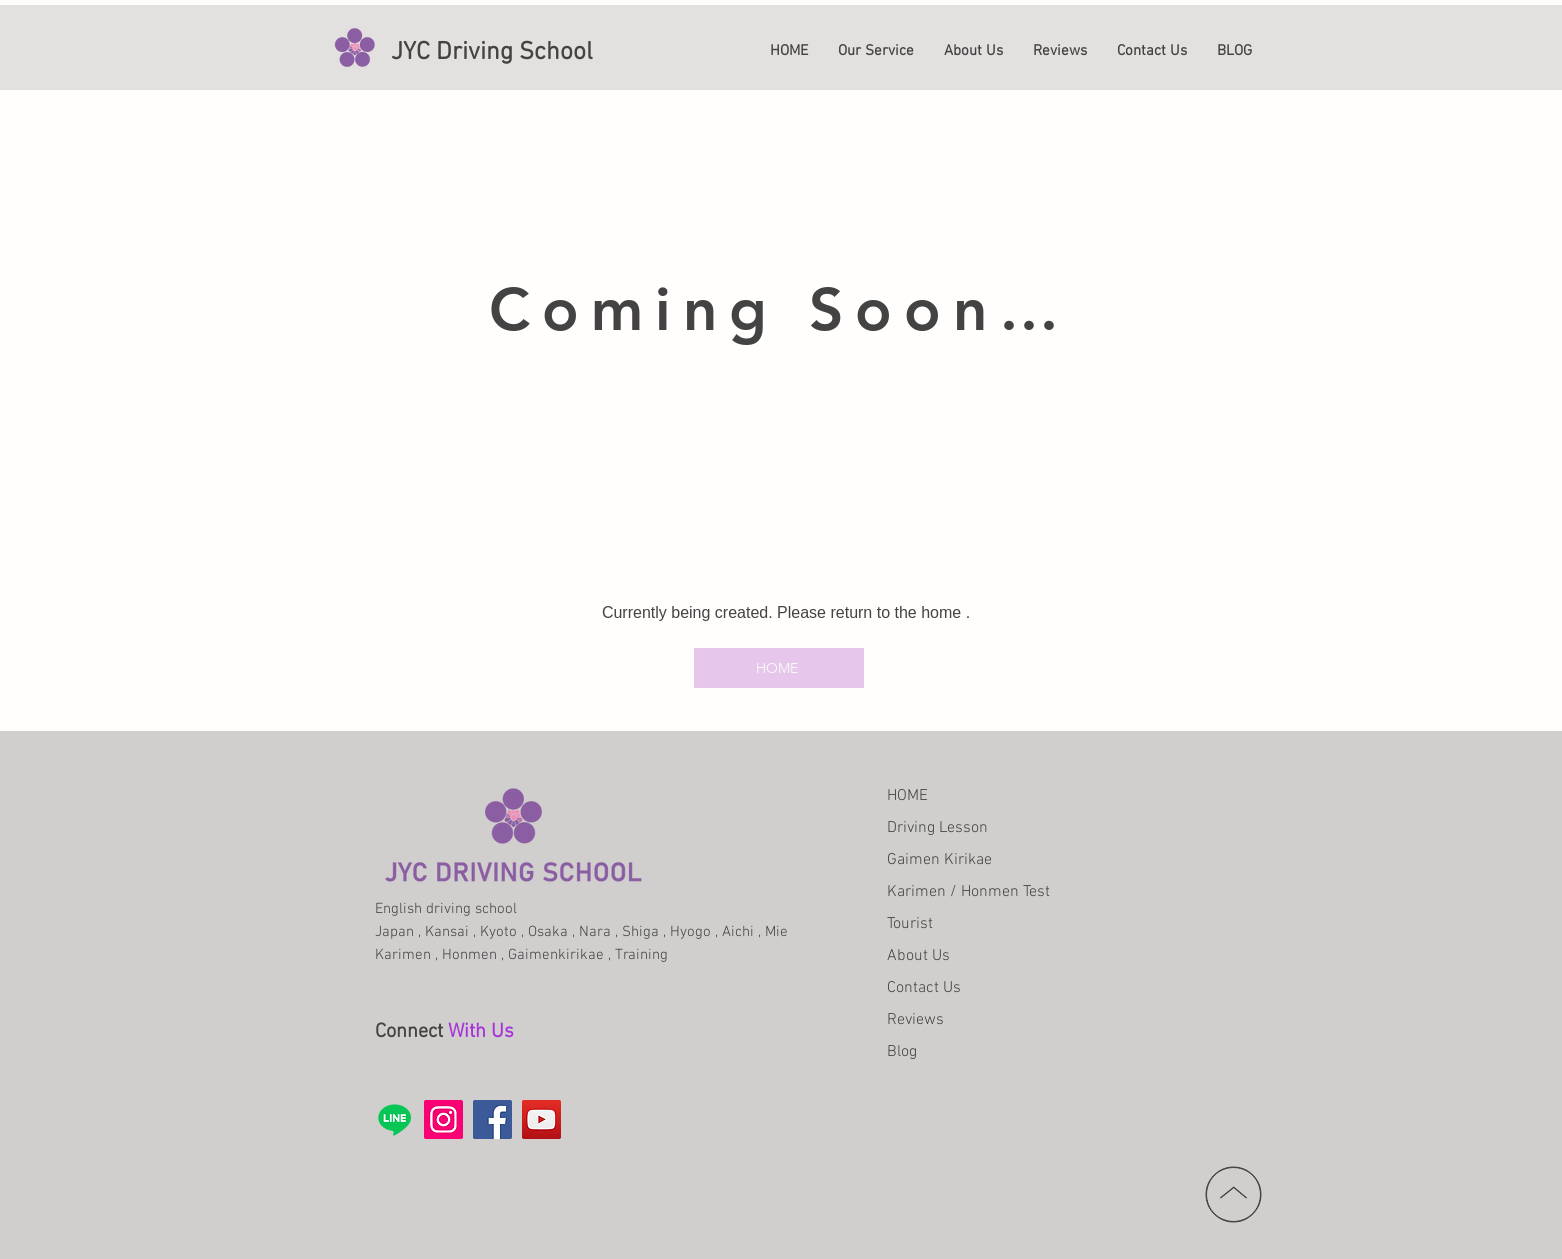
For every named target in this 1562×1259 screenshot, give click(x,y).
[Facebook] (492, 1119)
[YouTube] (541, 1119)
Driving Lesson (937, 828)
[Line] (394, 1119)
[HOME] (779, 668)
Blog (902, 1052)
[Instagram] (443, 1119)
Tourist (910, 924)
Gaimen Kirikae (939, 860)
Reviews (915, 1020)
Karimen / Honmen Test (968, 892)
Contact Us (924, 988)
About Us (918, 956)
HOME (907, 796)
